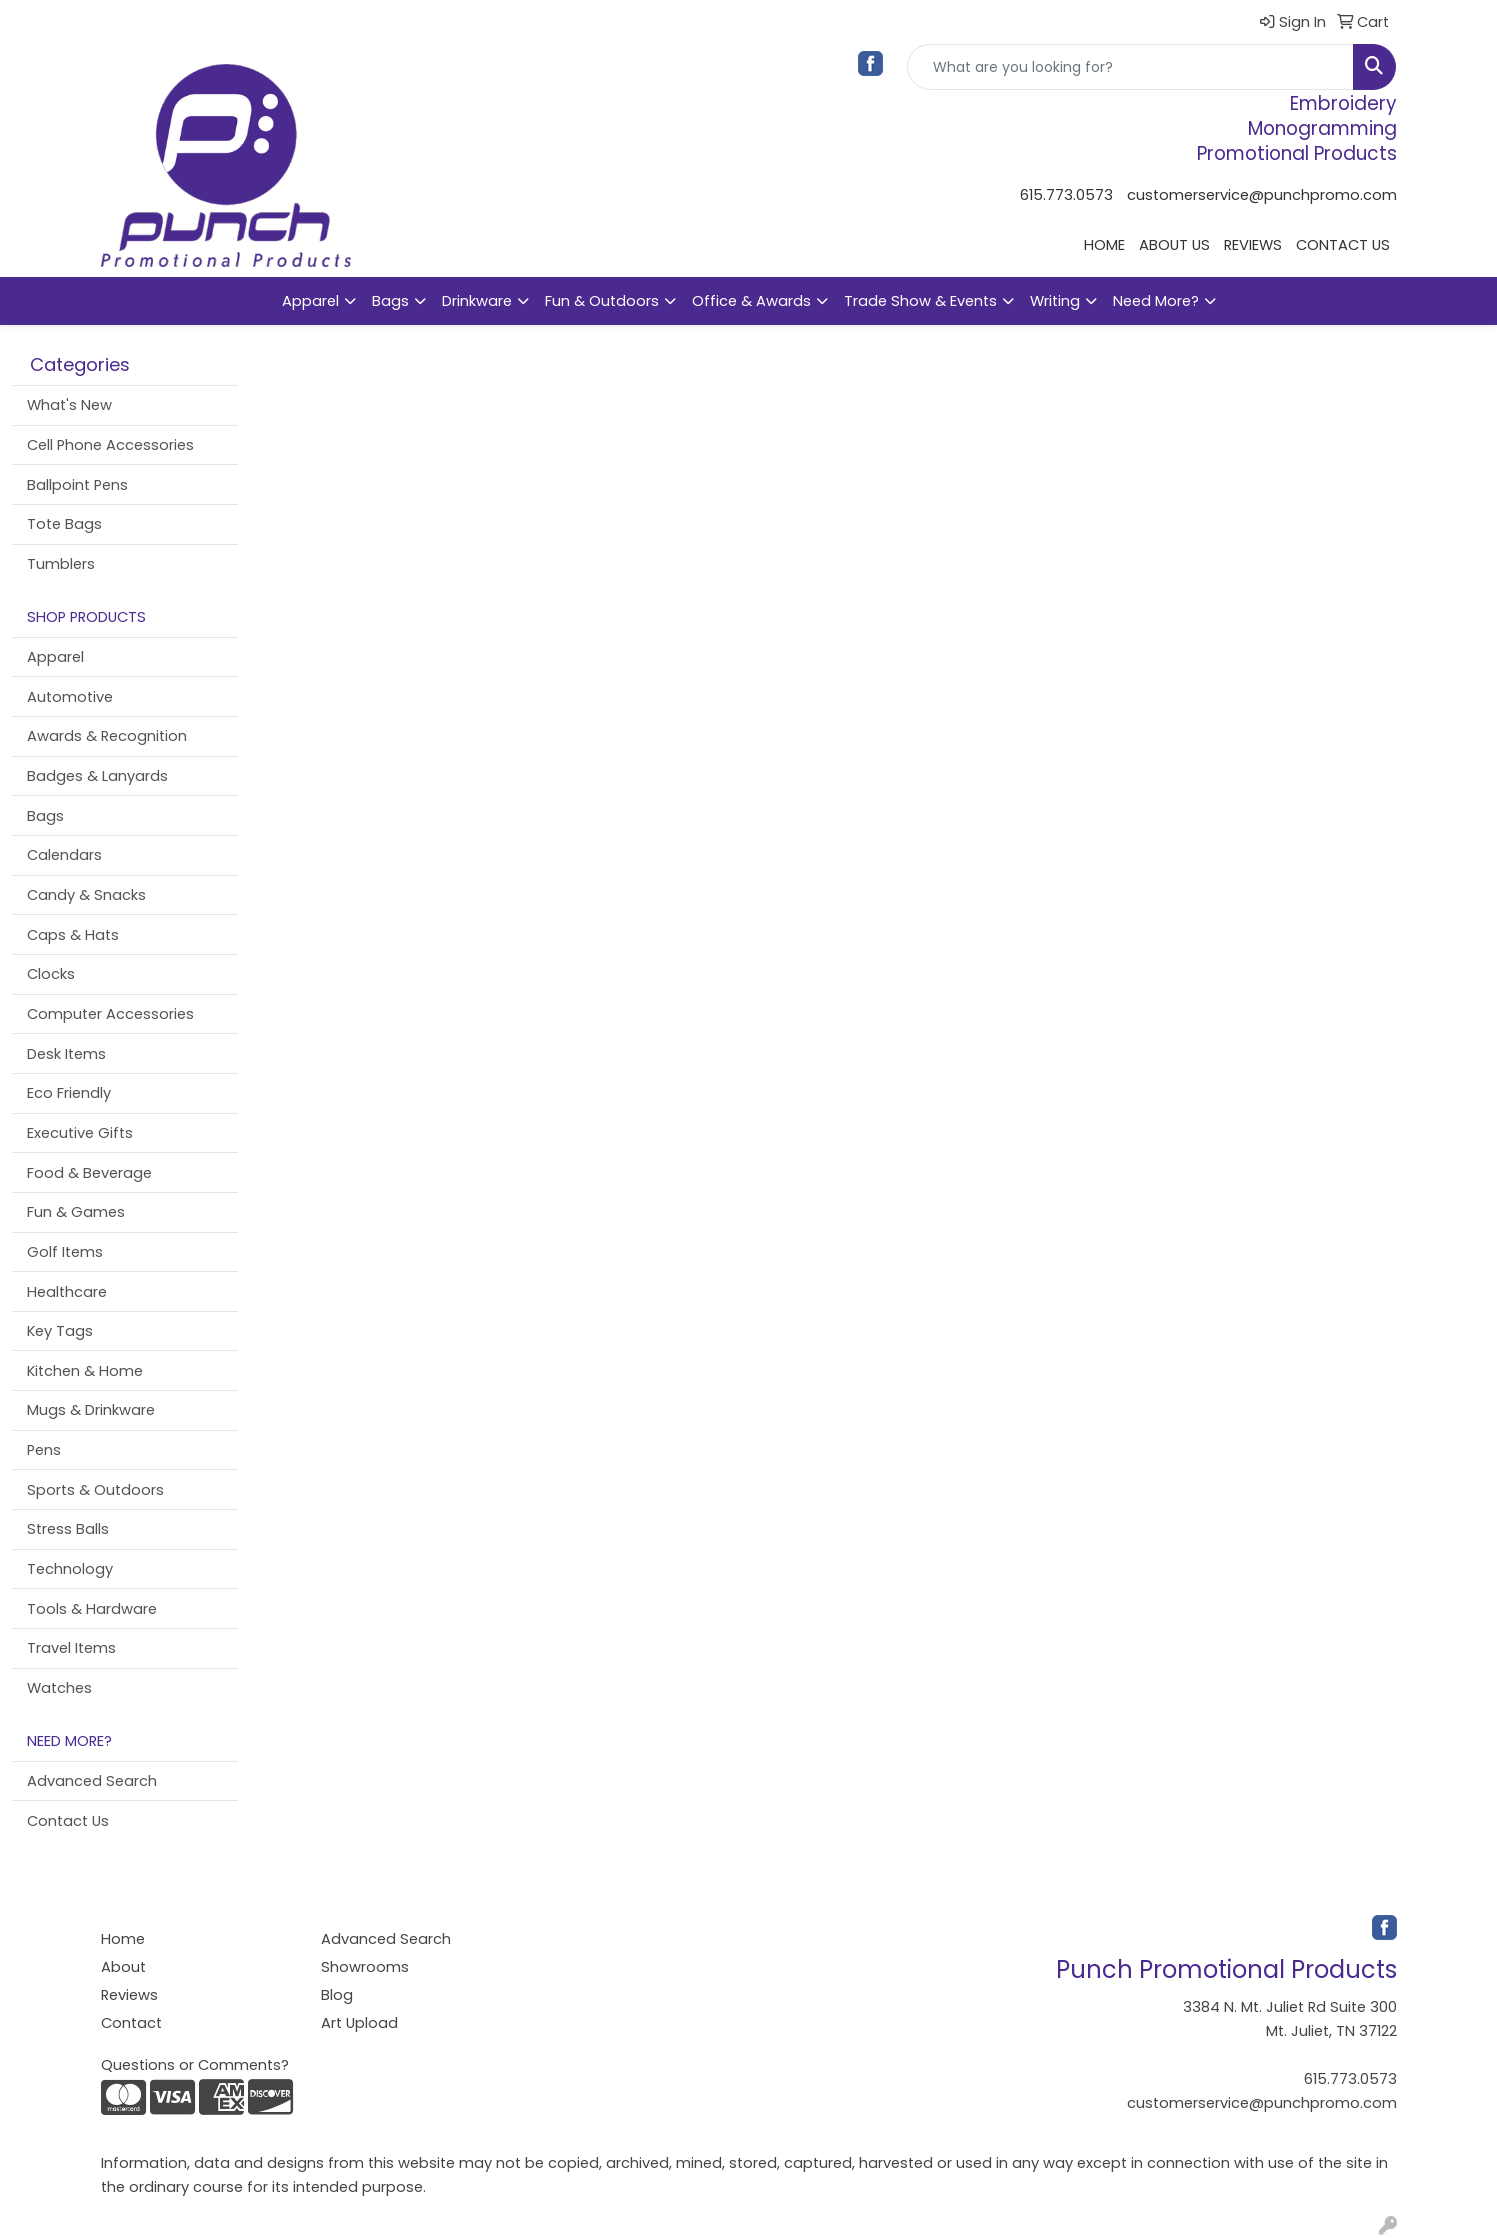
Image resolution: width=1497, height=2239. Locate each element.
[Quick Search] (1130, 67)
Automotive (70, 697)
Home (123, 1939)
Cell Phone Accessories (110, 445)
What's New (69, 405)
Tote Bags (64, 524)
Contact (131, 2023)
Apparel (310, 301)
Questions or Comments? (195, 2065)
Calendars (64, 855)
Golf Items (65, 1252)
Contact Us (68, 1821)
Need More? (1156, 301)
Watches (59, 1688)
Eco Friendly (69, 1093)
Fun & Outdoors (602, 301)
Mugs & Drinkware (91, 1410)
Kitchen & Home (85, 1371)
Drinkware (477, 301)
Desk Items (66, 1054)
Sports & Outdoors (95, 1490)
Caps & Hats (73, 935)
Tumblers (61, 564)
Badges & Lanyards (97, 776)
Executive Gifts (80, 1133)
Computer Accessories (110, 1014)
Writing (1055, 301)
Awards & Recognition (107, 736)
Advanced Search (92, 1781)
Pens (44, 1450)
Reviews (129, 1995)
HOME (1104, 245)
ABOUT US (1174, 245)
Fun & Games (76, 1212)
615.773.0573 (1066, 195)
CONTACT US (1343, 245)
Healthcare (67, 1292)
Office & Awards (751, 301)
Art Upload (359, 2023)
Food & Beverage (89, 1173)
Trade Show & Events (920, 301)
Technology (70, 1569)
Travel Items (71, 1648)
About (123, 1967)
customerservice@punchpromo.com (1262, 195)
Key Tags (60, 1331)
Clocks (51, 974)
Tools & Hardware (92, 1609)
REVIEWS (1253, 245)
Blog (337, 1995)
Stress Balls (68, 1529)
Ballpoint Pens (77, 485)
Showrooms (365, 1967)
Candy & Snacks (86, 895)
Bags (390, 301)
